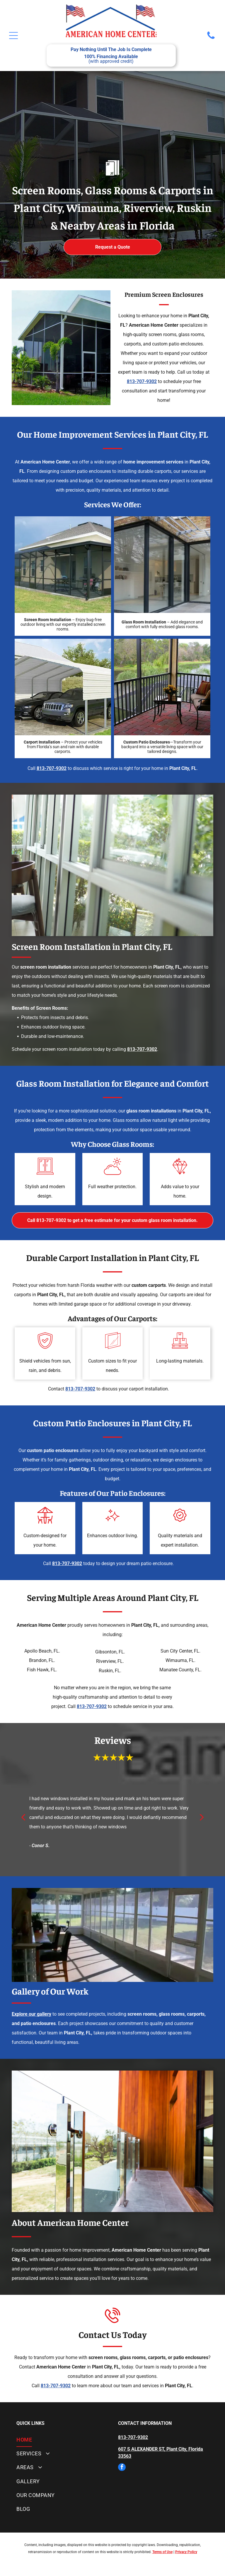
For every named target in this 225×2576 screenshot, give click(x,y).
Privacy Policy (186, 2552)
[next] (201, 1817)
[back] (23, 1817)
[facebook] (122, 2467)
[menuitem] (61, 2440)
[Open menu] (13, 35)
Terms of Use (162, 2552)
